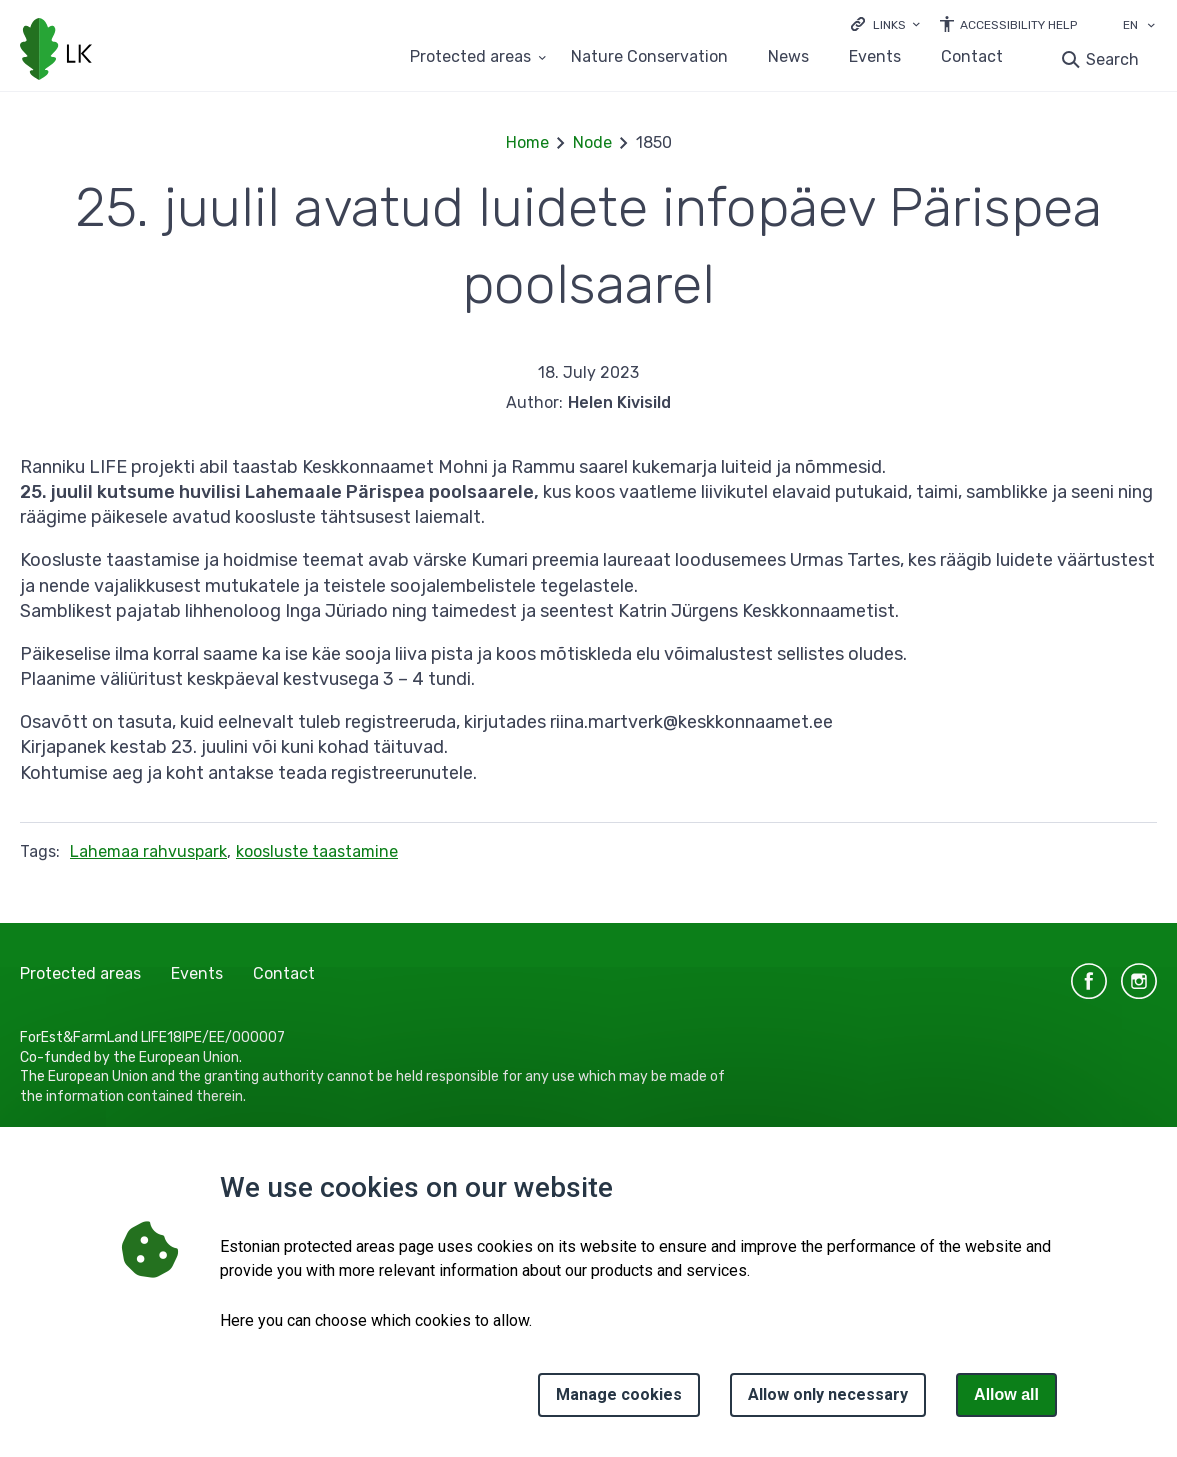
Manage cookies (619, 1394)
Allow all (1006, 1394)
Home (527, 142)
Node (592, 142)
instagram (1139, 981)
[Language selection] (1151, 27)
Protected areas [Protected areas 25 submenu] (470, 57)
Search (1112, 59)
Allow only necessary (828, 1394)
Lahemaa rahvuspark (148, 851)
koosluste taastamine (317, 851)
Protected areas (80, 973)
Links (889, 25)
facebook (1089, 981)
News (788, 57)
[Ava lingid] (885, 23)
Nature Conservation (649, 57)
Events (875, 57)
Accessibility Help (1018, 25)
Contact (972, 57)
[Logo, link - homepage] (56, 51)
